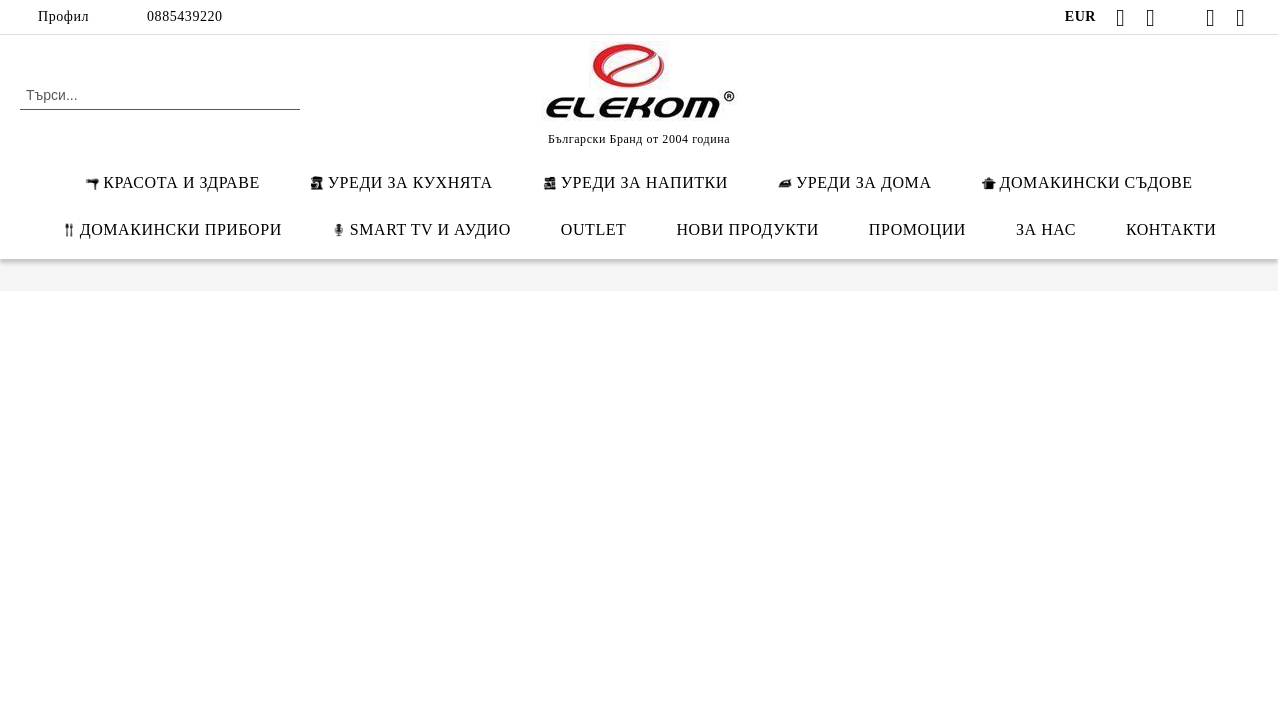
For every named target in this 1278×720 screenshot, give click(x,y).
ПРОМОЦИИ (917, 229)
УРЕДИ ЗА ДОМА (855, 182)
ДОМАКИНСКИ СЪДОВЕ (1087, 182)
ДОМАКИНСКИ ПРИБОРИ (172, 229)
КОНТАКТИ (1171, 229)
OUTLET (594, 229)
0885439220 (185, 16)
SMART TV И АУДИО (421, 229)
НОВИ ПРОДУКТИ (747, 229)
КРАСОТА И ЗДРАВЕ (172, 182)
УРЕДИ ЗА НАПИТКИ (635, 182)
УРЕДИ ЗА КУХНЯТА (401, 182)
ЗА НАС (1046, 229)
